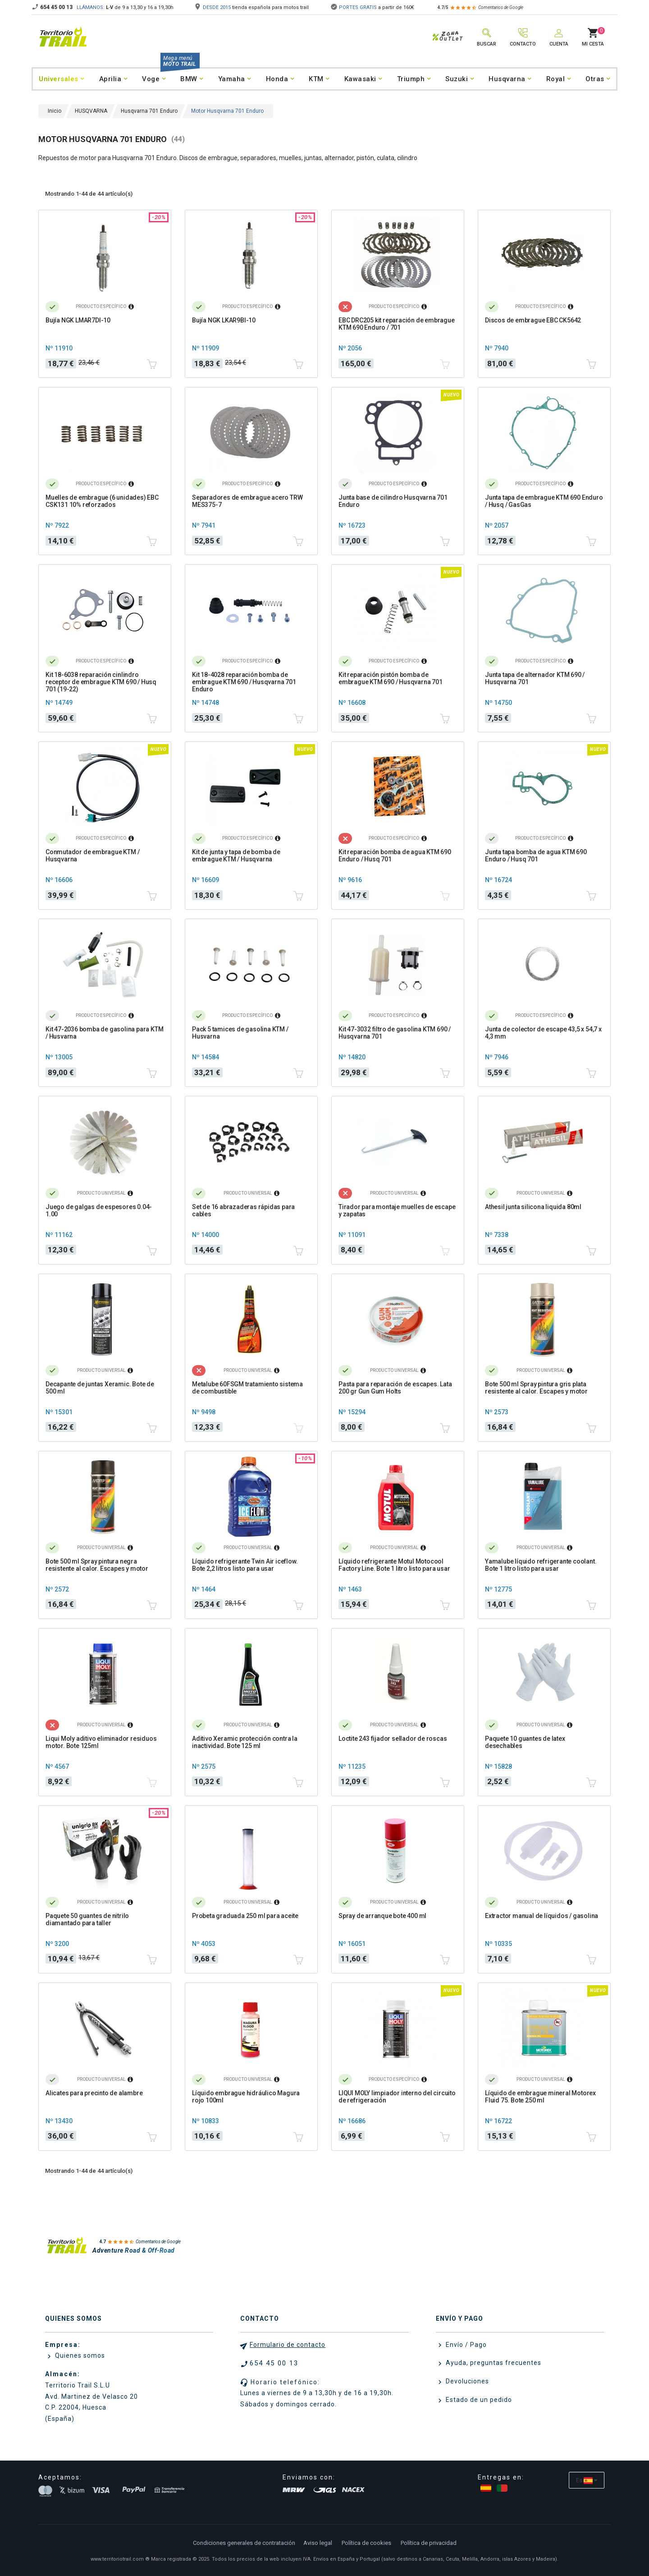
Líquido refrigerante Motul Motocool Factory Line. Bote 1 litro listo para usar (394, 1565)
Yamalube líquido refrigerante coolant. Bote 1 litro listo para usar (540, 1565)
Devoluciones (466, 2381)
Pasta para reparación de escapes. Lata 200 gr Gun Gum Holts (395, 1387)
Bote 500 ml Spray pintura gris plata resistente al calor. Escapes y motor (536, 1387)
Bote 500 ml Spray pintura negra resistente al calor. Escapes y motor (97, 1565)
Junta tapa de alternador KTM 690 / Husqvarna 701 (535, 678)
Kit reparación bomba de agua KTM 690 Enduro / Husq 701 (394, 855)
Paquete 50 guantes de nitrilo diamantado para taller (87, 1919)
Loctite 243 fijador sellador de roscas (392, 1738)
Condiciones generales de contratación (244, 2542)
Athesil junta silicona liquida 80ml (533, 1206)
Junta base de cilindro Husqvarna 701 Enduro (393, 501)
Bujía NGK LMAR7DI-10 (78, 320)
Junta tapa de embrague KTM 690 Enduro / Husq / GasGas (544, 501)
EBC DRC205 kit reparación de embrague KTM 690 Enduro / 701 (396, 324)
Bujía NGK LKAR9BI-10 (224, 320)
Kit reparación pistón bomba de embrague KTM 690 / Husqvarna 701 (390, 678)
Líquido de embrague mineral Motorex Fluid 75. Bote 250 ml (540, 2096)
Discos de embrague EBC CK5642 (533, 320)
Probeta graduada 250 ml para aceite (245, 1915)
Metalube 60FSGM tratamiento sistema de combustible (247, 1387)
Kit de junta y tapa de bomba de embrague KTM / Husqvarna (236, 855)
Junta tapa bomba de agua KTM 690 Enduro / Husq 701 (536, 855)
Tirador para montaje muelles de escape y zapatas (396, 1210)
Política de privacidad (429, 2542)
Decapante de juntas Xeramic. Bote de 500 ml (100, 1387)
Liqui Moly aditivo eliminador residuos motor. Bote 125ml (101, 1742)
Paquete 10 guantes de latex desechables (525, 1742)
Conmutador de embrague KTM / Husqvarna (92, 855)
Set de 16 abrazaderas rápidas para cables (243, 1210)
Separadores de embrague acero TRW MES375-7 (247, 501)
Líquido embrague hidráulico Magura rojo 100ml (246, 2096)
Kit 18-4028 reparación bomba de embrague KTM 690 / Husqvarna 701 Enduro (244, 682)
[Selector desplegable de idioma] (586, 2480)
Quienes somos (79, 2355)
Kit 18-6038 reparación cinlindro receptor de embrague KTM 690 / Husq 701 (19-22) (101, 682)
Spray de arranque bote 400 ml (382, 1915)
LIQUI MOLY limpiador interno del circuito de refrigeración (397, 2096)
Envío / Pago (465, 2344)
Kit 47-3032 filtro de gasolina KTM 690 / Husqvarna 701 (394, 1033)
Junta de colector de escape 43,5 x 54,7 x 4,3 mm (543, 1033)
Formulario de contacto (287, 2344)
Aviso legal (317, 2542)
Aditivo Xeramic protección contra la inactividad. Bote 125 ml (244, 1742)
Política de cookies (366, 2542)
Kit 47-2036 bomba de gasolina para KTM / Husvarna (104, 1033)
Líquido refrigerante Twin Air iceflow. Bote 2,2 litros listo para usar (244, 1565)
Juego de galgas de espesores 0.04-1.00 (99, 1210)
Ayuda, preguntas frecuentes (492, 2362)
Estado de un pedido (478, 2399)
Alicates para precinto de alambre (94, 2093)
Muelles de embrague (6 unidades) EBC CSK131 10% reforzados (102, 501)
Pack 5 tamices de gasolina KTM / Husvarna (240, 1033)
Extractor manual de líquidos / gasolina (541, 1915)
